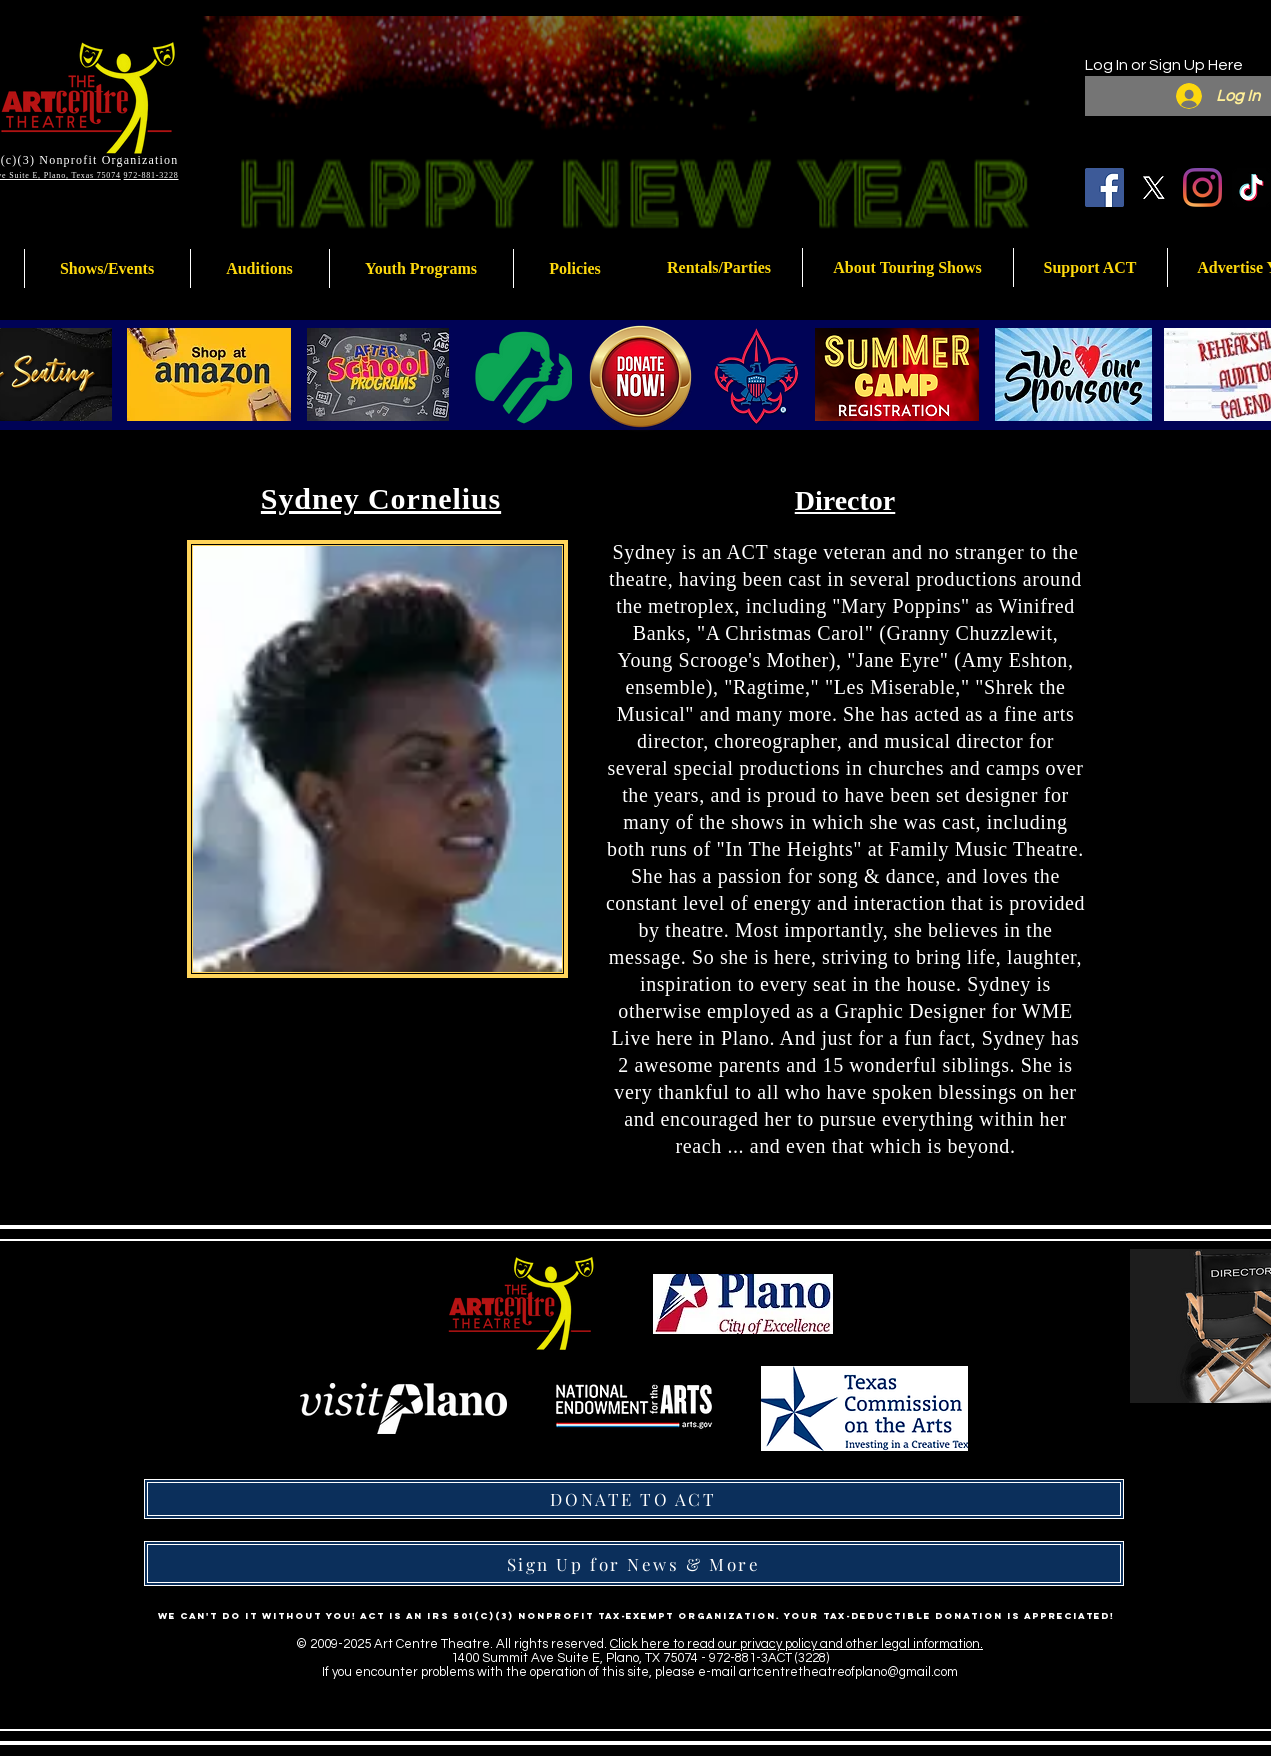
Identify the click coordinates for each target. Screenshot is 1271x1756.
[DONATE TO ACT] (634, 1499)
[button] (421, 268)
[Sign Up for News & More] (634, 1563)
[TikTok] (1251, 187)
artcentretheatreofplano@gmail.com (848, 1672)
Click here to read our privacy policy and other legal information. (796, 1644)
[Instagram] (1202, 187)
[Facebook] (1104, 187)
